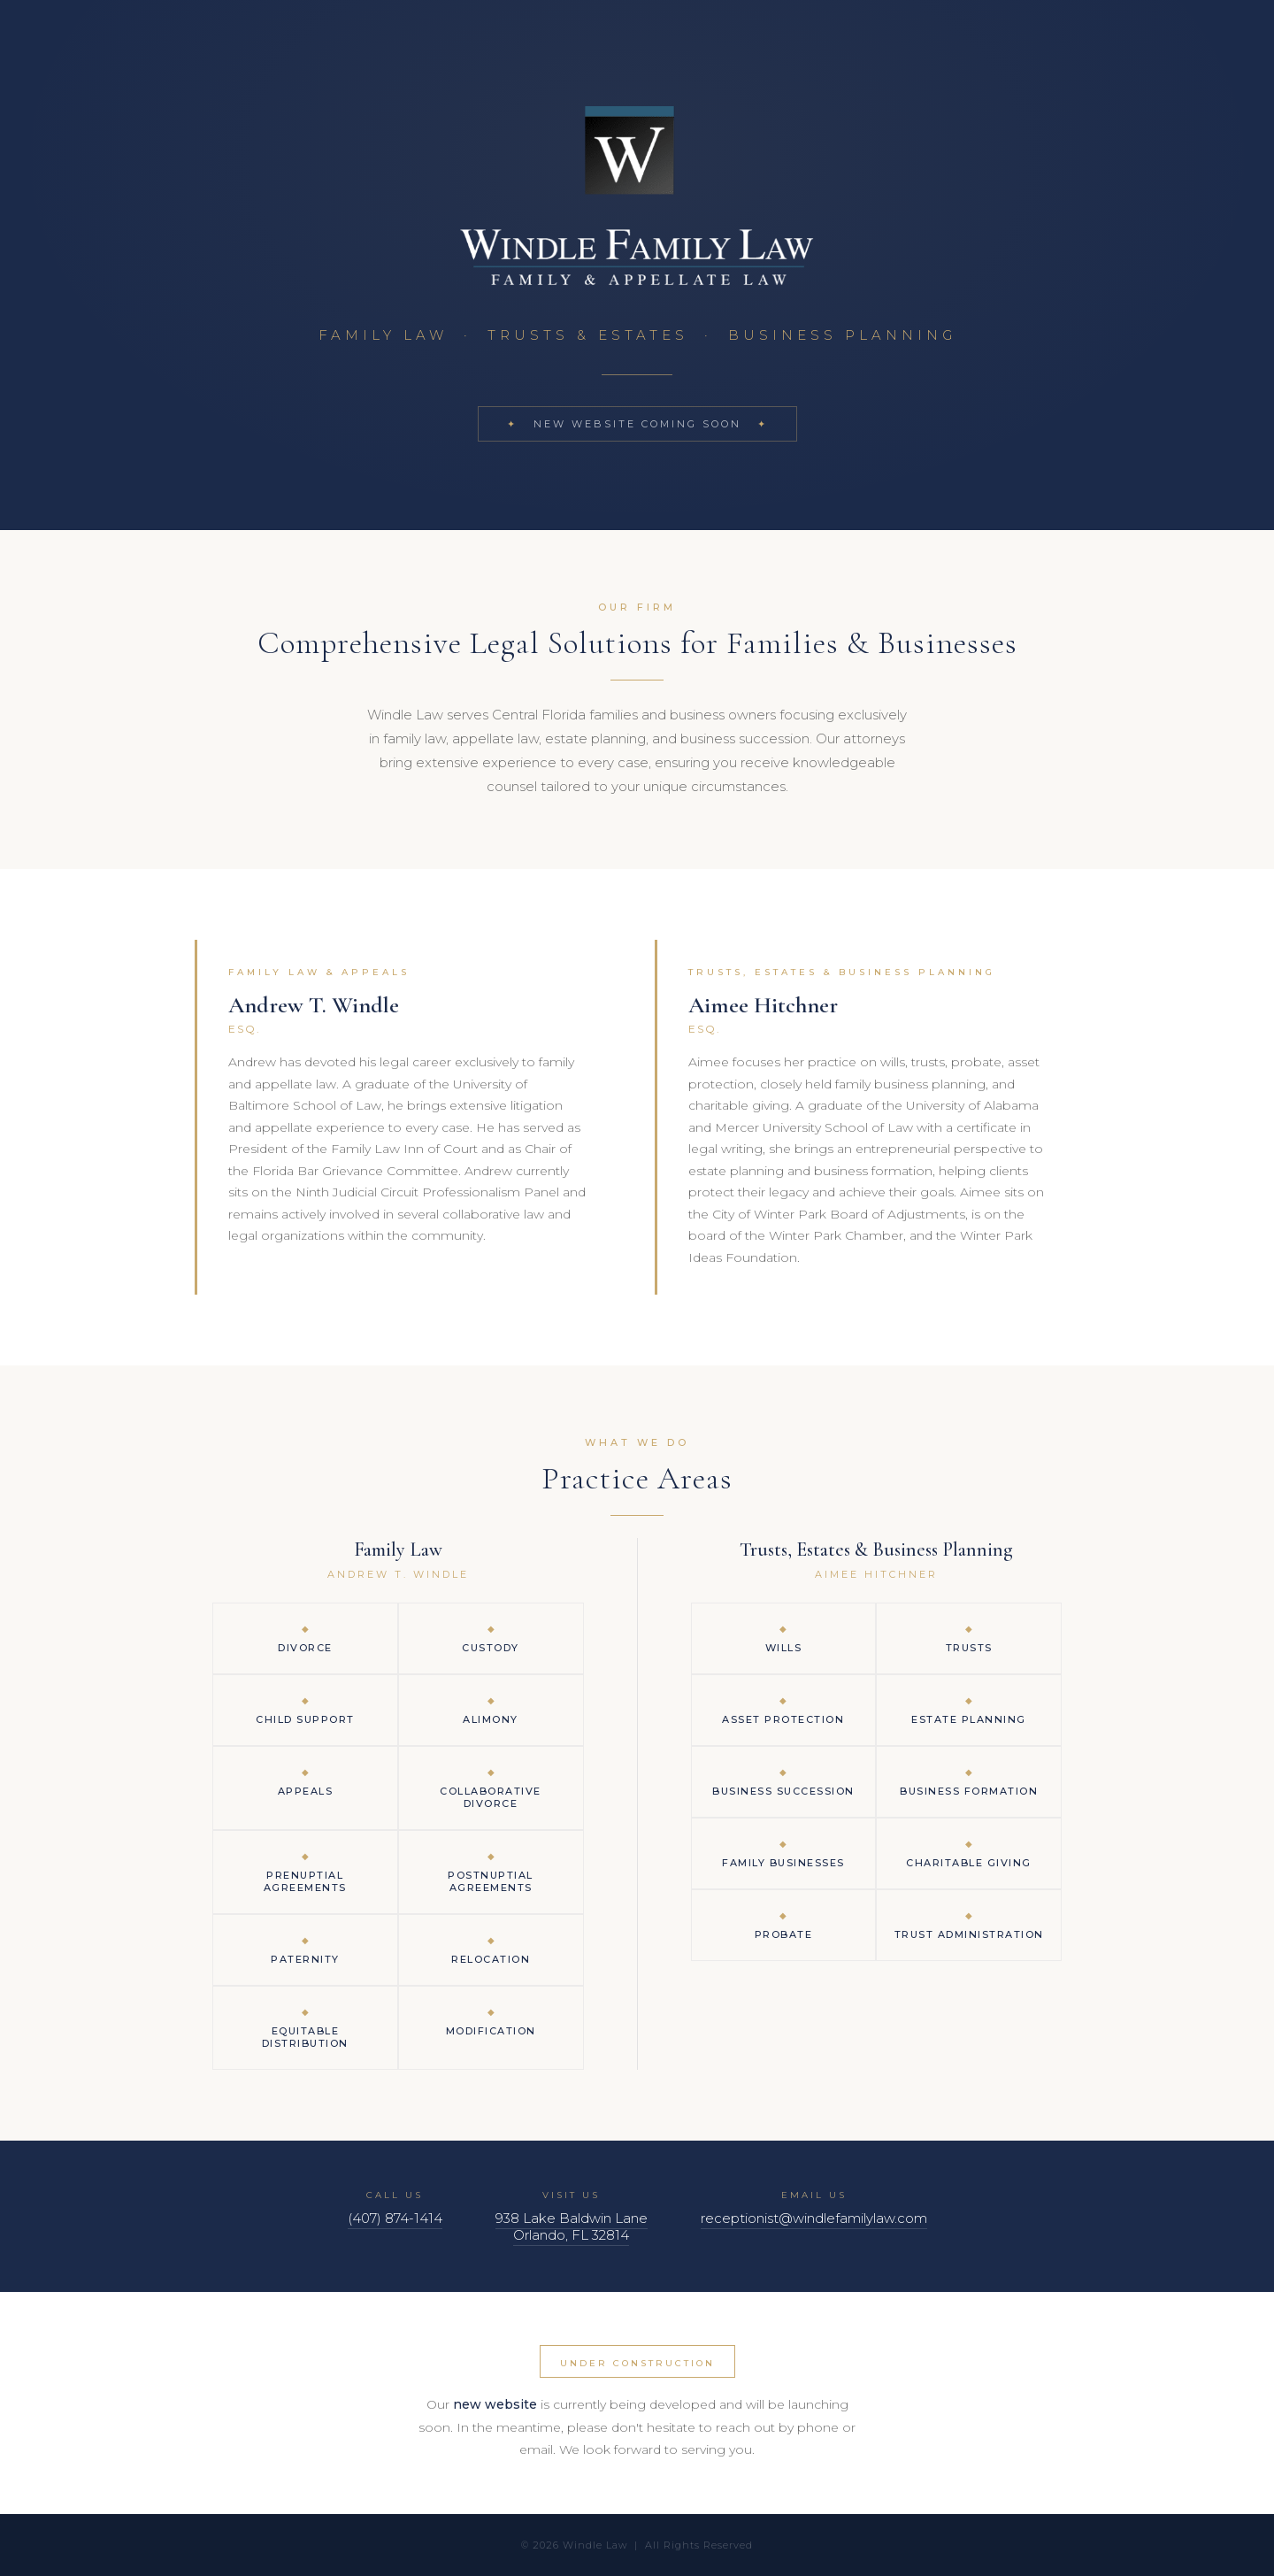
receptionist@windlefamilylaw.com (814, 2218)
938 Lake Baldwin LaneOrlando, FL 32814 (571, 2226)
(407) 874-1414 (395, 2218)
